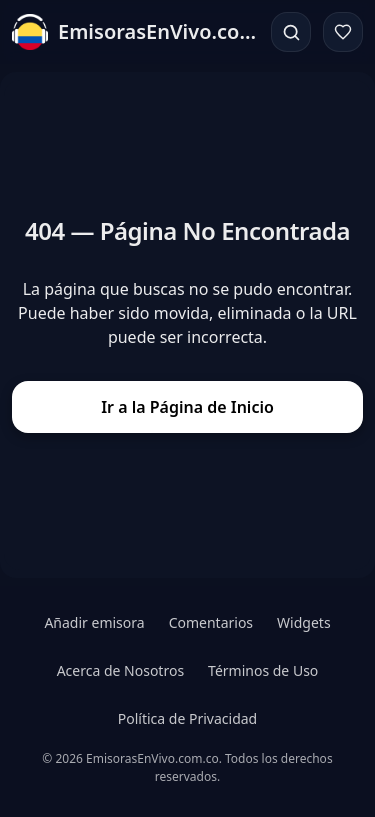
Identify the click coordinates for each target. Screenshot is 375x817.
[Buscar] (291, 32)
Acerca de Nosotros (120, 670)
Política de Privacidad (187, 718)
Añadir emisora (94, 622)
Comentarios (211, 622)
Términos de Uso (263, 670)
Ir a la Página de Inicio (187, 407)
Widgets (304, 622)
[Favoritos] (343, 32)
